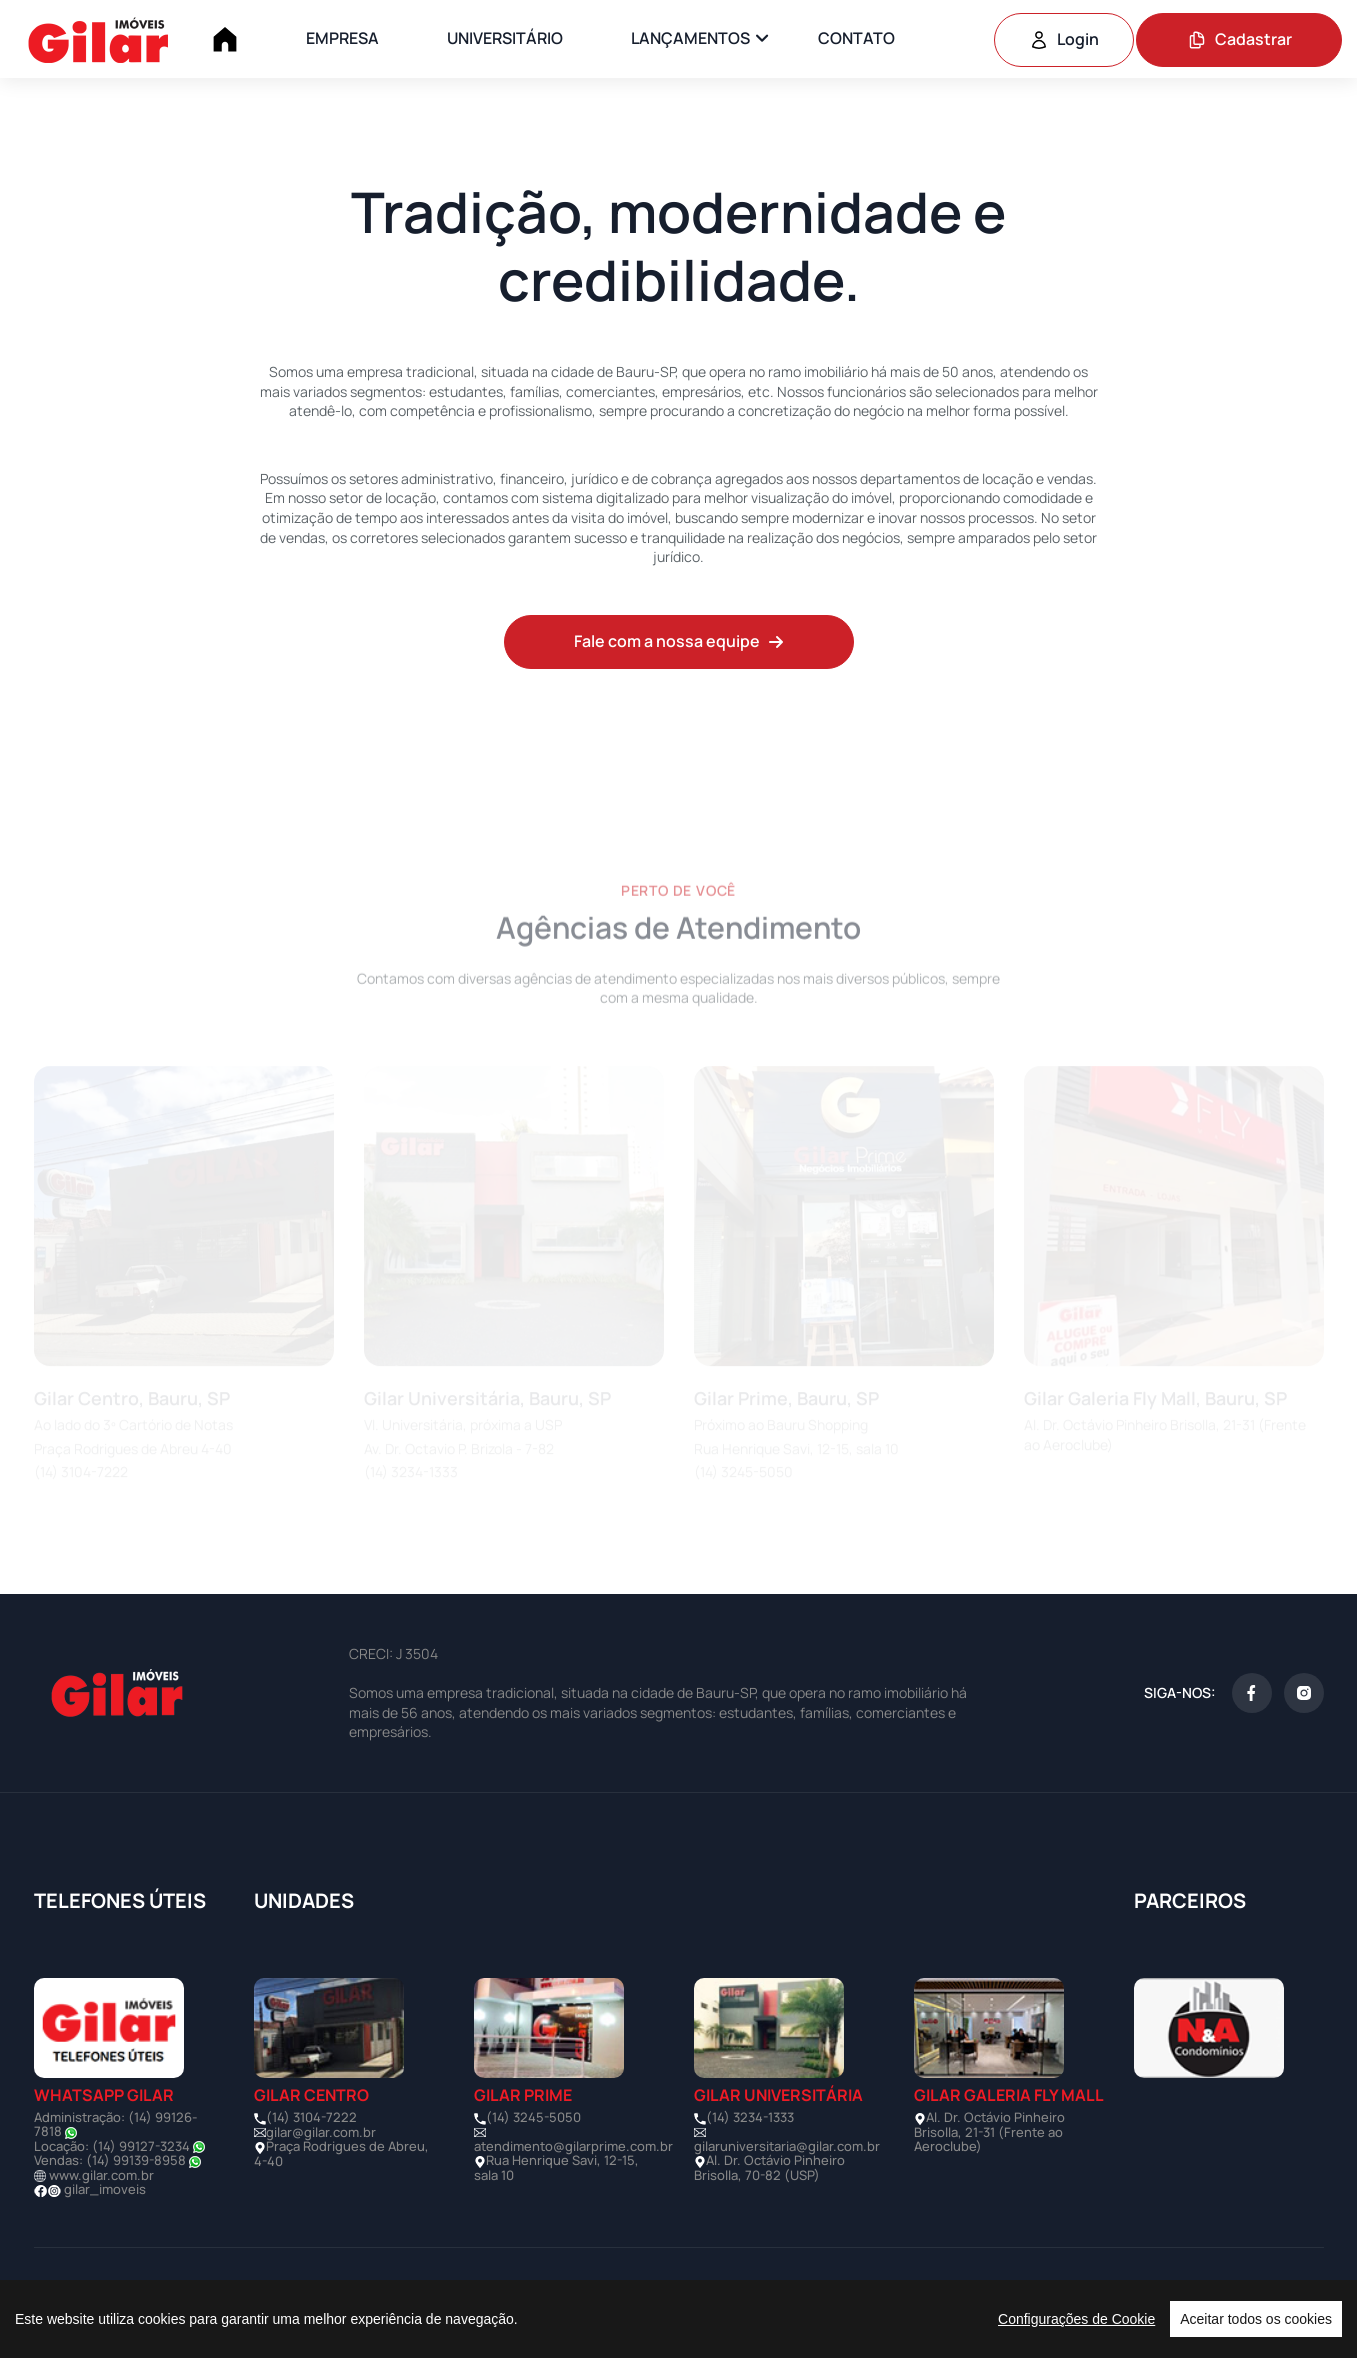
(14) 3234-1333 (750, 2117)
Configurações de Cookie (1076, 2319)
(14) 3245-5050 (533, 2117)
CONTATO (856, 38)
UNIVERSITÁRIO (505, 38)
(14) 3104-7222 (311, 2117)
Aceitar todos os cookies (1256, 2319)
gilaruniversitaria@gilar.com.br (787, 2146)
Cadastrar (1239, 39)
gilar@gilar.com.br (321, 2132)
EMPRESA (342, 38)
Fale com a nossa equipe (679, 641)
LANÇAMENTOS (690, 38)
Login (1064, 39)
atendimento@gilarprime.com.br (573, 2146)
